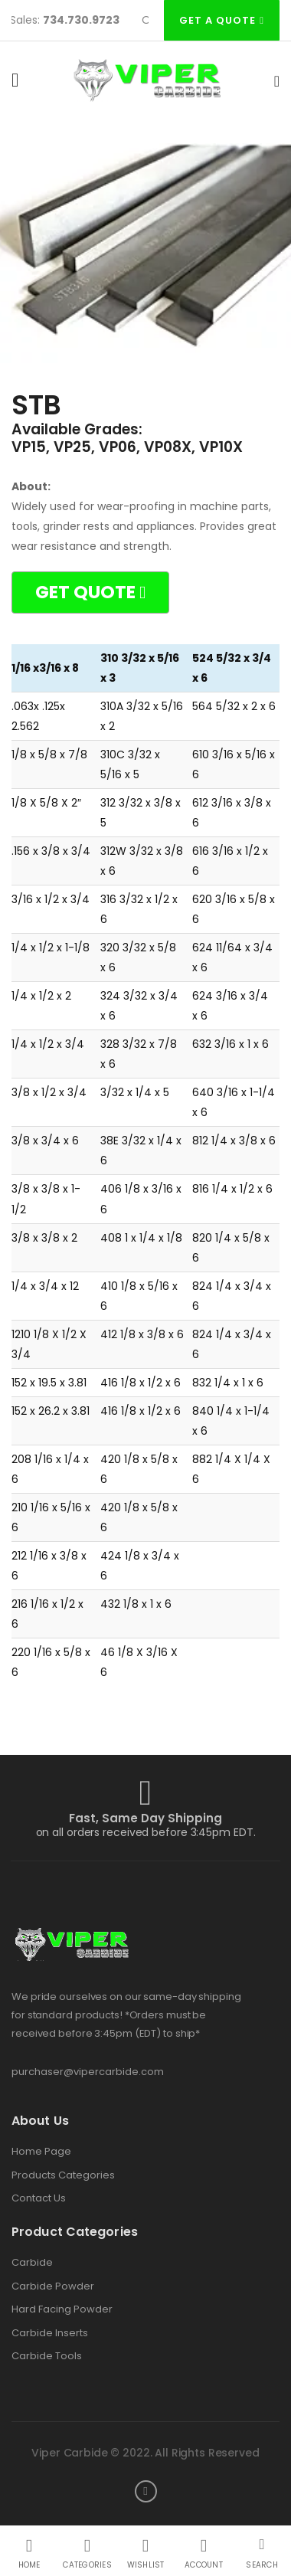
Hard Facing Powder (62, 2309)
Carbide (32, 2263)
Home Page (41, 2152)
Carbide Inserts (49, 2333)
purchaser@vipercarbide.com (87, 2071)
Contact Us (38, 2198)
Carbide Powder (52, 2286)
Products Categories (63, 2175)
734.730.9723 (82, 20)
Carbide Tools (46, 2356)
